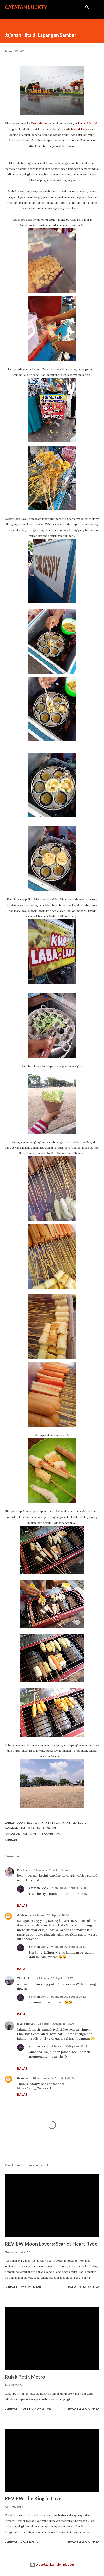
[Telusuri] (87, 7)
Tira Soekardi (26, 1978)
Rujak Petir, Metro (25, 2377)
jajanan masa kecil (71, 1822)
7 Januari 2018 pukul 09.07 (52, 1915)
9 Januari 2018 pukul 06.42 (68, 1996)
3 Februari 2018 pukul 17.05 (56, 2023)
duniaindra (24, 1915)
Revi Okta (23, 1870)
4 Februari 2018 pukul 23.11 (69, 2046)
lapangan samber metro (24, 1834)
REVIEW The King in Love (33, 2498)
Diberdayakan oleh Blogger (52, 2565)
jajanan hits (45, 1822)
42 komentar (31, 2287)
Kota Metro (39, 123)
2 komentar (30, 2541)
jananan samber (17, 1828)
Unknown (23, 2078)
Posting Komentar (36, 2408)
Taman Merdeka (88, 123)
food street (24, 1822)
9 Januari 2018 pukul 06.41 (68, 1946)
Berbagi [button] (11, 1840)
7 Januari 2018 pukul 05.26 (50, 1870)
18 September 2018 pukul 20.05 (53, 2078)
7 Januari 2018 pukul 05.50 (68, 1888)
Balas (22, 1905)
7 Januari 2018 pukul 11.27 (55, 1978)
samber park (54, 1834)
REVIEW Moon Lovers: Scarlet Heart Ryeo (51, 2244)
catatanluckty (38, 1888)
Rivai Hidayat (26, 2023)
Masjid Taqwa (80, 129)
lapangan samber (45, 1828)
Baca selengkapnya (83, 2287)
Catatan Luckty (26, 7)
